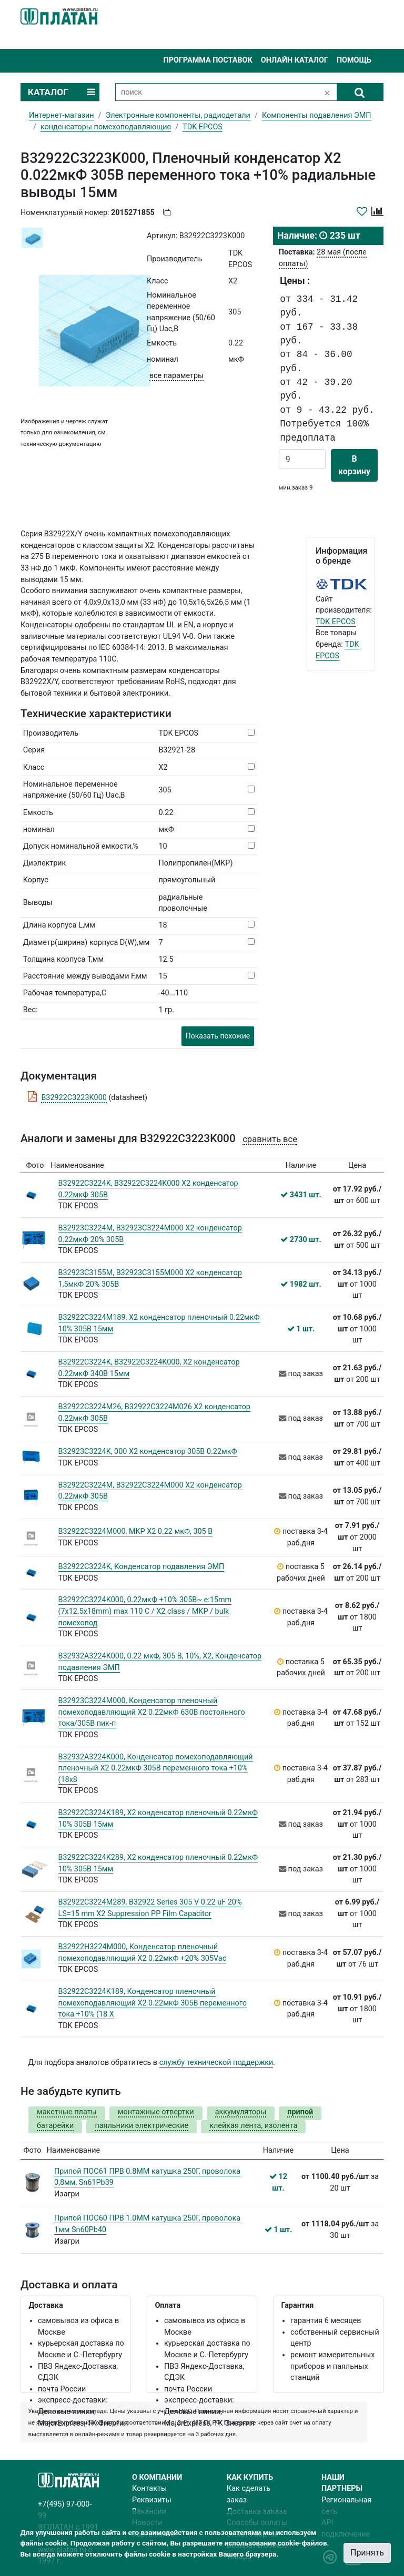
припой (300, 2111)
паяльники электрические (141, 2125)
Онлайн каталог (294, 60)
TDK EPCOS (336, 621)
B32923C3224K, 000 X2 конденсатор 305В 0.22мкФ (147, 1451)
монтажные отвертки (156, 2111)
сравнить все (270, 1139)
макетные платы (67, 2111)
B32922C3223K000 (73, 1097)
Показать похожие (218, 1036)
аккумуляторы (241, 2111)
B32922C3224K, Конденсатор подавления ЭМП (141, 1566)
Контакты (149, 2488)
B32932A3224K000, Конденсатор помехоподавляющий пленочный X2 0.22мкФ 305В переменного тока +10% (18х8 (155, 1768)
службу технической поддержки (216, 2062)
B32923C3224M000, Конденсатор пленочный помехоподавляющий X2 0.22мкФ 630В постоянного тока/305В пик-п (151, 1712)
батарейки (55, 2125)
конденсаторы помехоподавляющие (106, 127)
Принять (367, 2553)
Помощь (354, 60)
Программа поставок (207, 60)
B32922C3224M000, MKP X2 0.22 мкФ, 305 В (135, 1531)
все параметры (176, 375)
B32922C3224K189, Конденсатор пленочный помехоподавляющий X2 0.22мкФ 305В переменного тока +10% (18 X (152, 2003)
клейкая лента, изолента (253, 2125)
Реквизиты (151, 2500)
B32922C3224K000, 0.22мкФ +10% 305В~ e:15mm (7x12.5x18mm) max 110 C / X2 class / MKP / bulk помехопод (145, 1611)
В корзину (354, 465)
